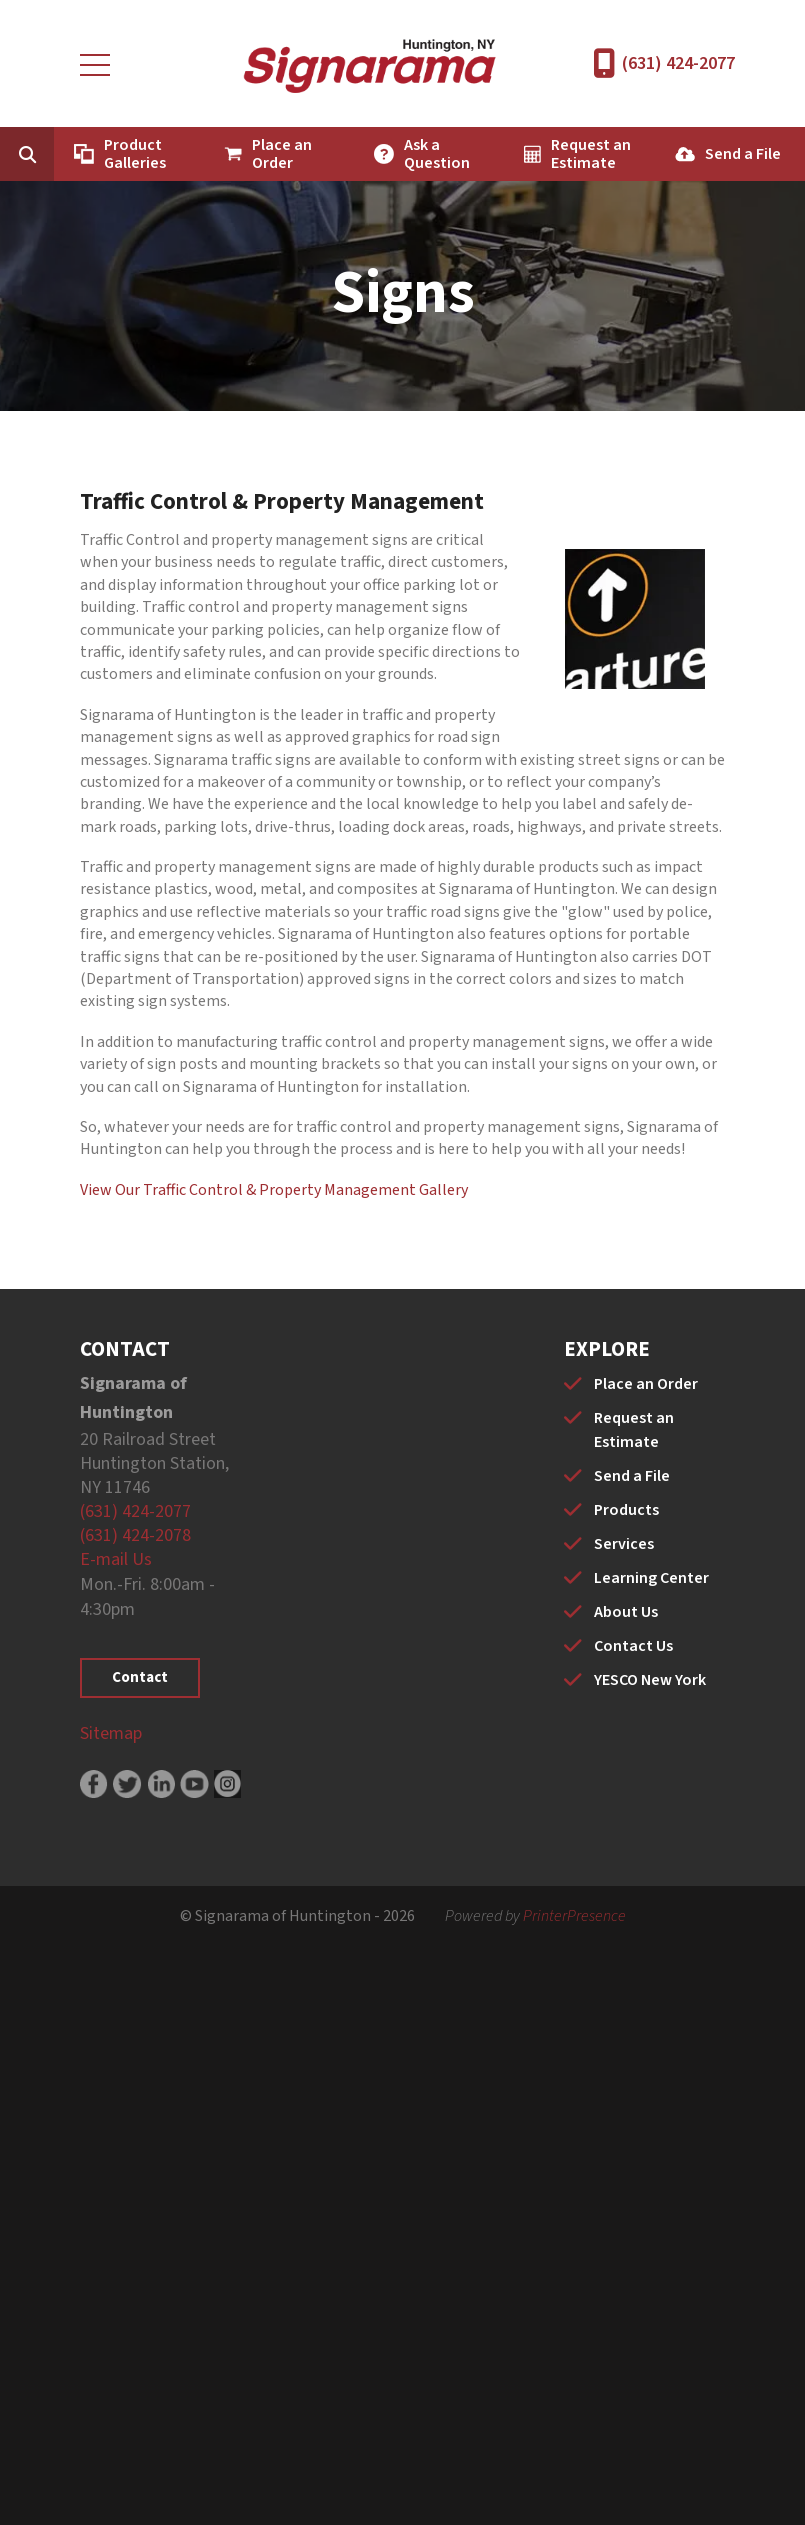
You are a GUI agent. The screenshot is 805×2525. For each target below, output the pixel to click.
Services (624, 1544)
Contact (140, 1677)
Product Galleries (135, 154)
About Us (626, 1612)
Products (626, 1510)
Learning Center (651, 1578)
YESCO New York (650, 1680)
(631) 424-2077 (678, 63)
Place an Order (282, 154)
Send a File (743, 154)
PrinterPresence (574, 1916)
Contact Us (633, 1646)
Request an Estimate (591, 154)
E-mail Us (116, 1559)
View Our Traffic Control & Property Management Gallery (274, 1190)
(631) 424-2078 (135, 1535)
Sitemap (111, 1733)
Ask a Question (437, 154)
